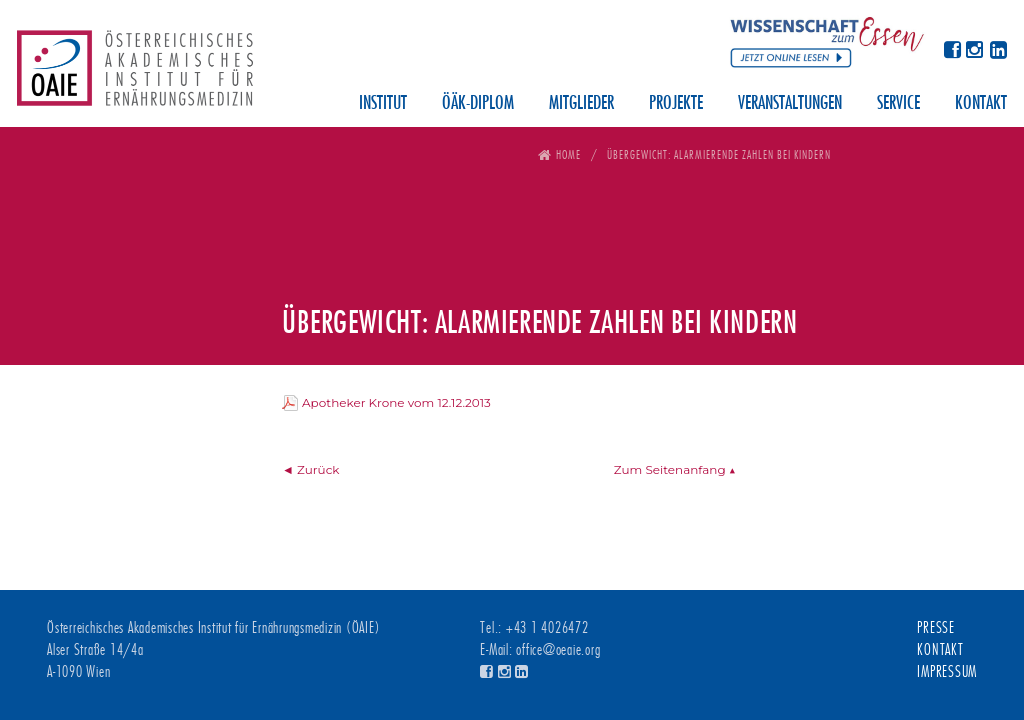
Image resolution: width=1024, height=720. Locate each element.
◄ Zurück (311, 469)
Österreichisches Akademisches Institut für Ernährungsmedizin (135, 75)
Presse (936, 628)
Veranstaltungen (790, 104)
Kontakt (981, 104)
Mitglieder (581, 104)
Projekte (676, 104)
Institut (383, 104)
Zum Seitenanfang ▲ (675, 469)
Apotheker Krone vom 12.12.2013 (396, 402)
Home (568, 154)
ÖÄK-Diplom (478, 104)
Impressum (947, 672)
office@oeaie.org (558, 650)
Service (898, 104)
